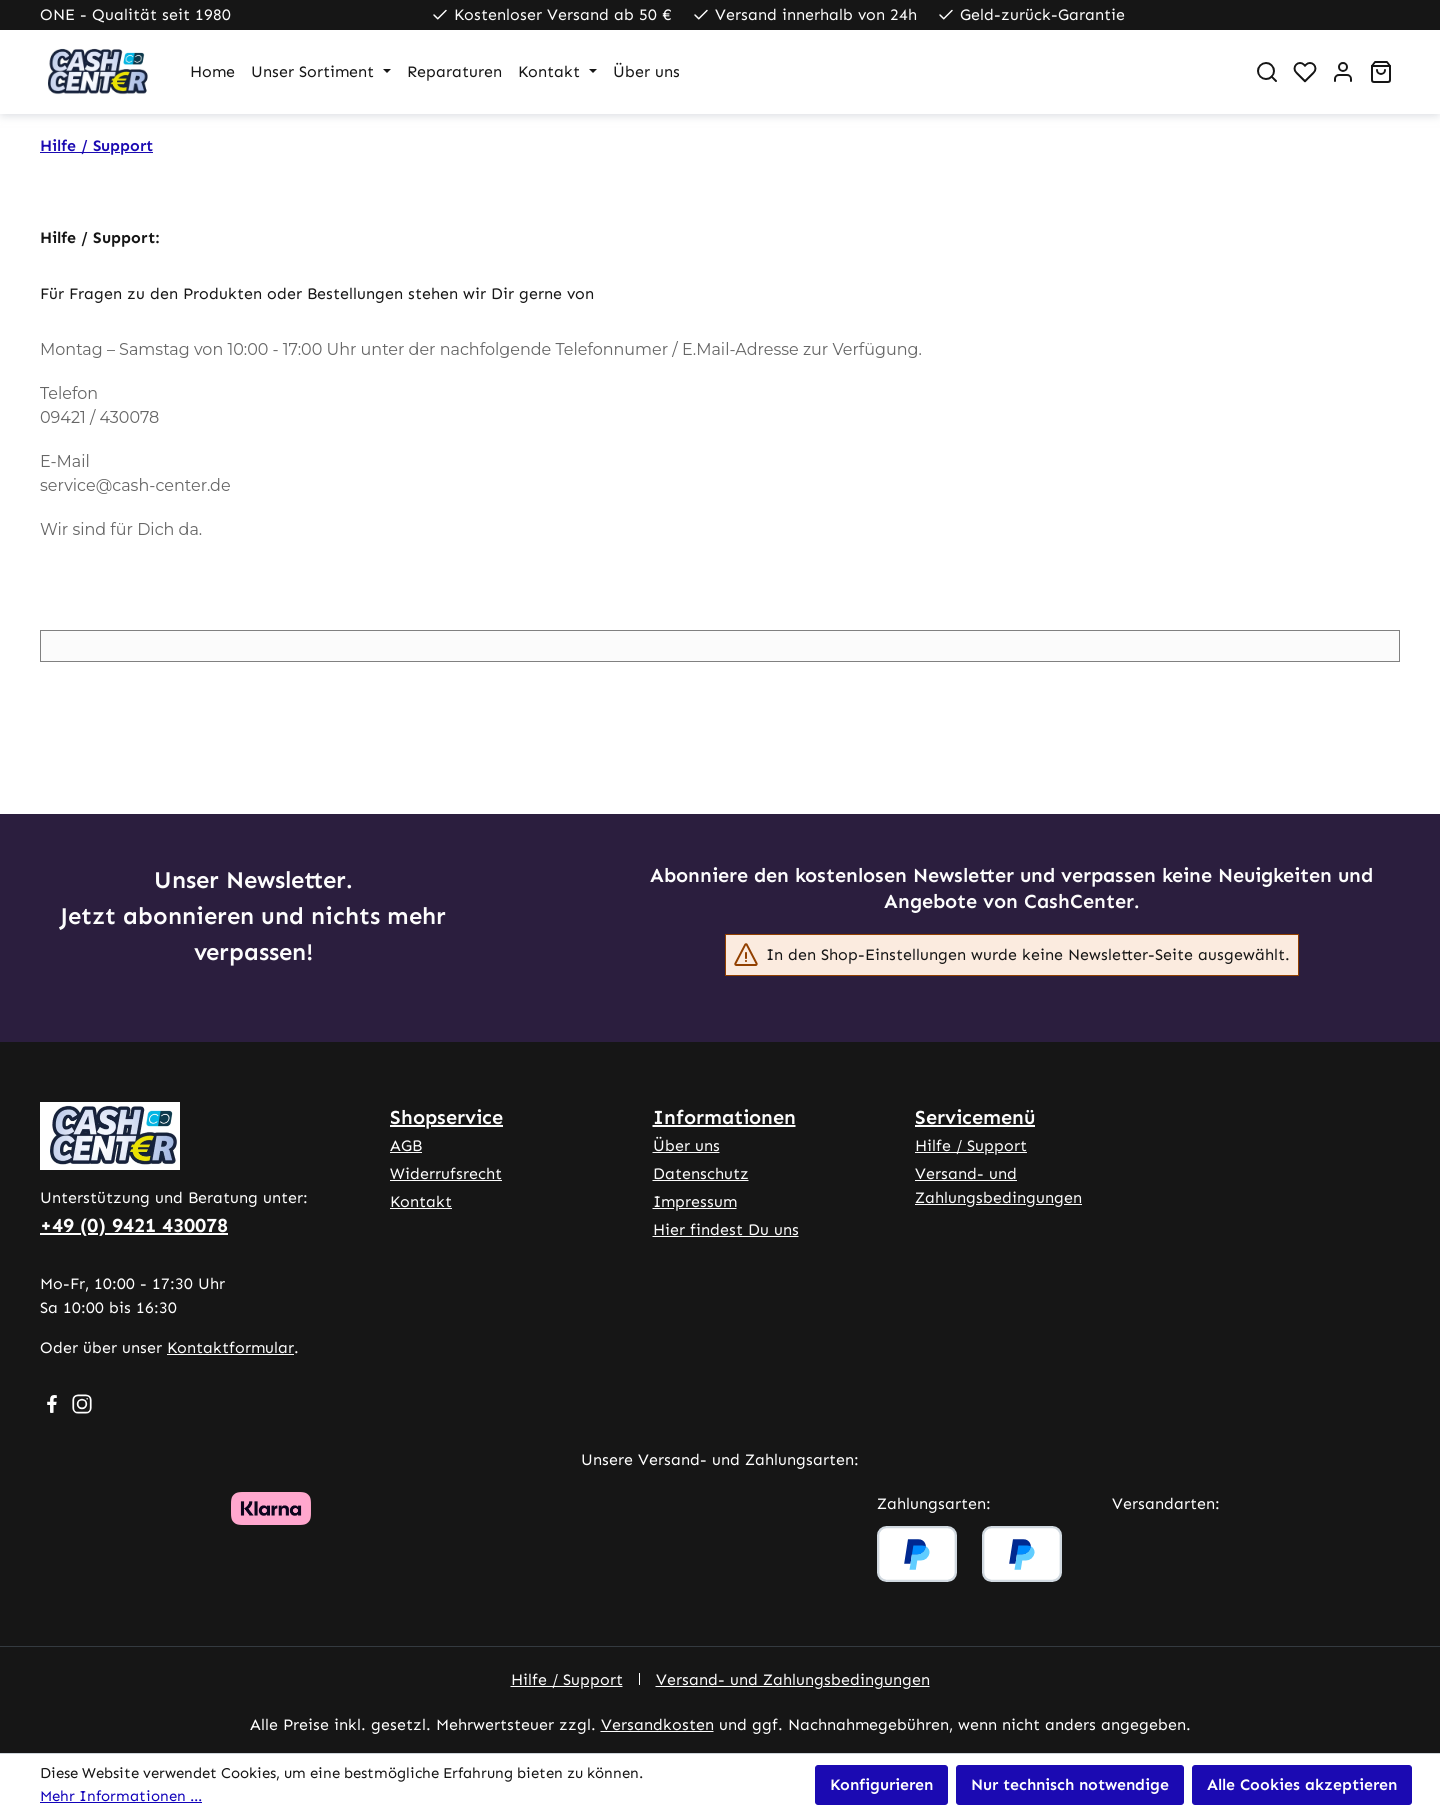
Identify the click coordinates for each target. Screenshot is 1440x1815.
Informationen (724, 1117)
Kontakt (421, 1201)
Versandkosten (657, 1724)
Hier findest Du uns (726, 1229)
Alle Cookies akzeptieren (1302, 1784)
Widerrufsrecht (446, 1173)
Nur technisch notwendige (1070, 1784)
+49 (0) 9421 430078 (134, 1225)
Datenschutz (701, 1173)
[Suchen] (1267, 72)
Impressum (695, 1201)
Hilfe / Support (971, 1145)
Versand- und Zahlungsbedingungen (793, 1679)
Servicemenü (975, 1117)
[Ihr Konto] (1343, 72)
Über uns (686, 1145)
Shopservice (446, 1117)
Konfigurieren (881, 1784)
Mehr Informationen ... (121, 1796)
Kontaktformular (230, 1347)
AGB (406, 1145)
